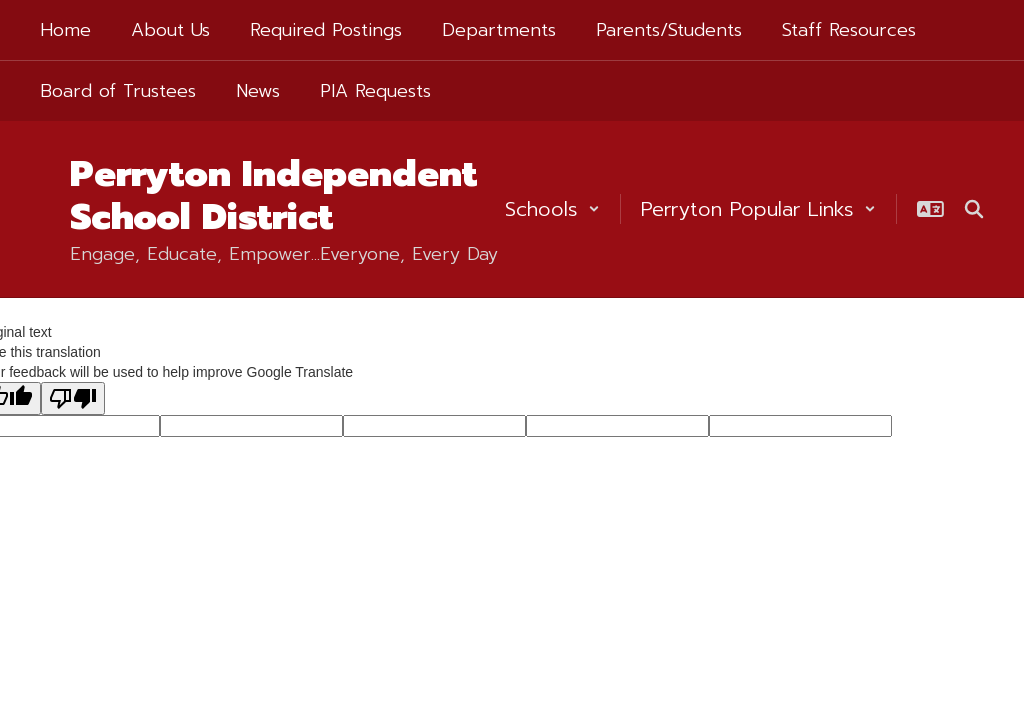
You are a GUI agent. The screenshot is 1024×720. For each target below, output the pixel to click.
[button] (552, 209)
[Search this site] (974, 209)
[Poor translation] (73, 398)
